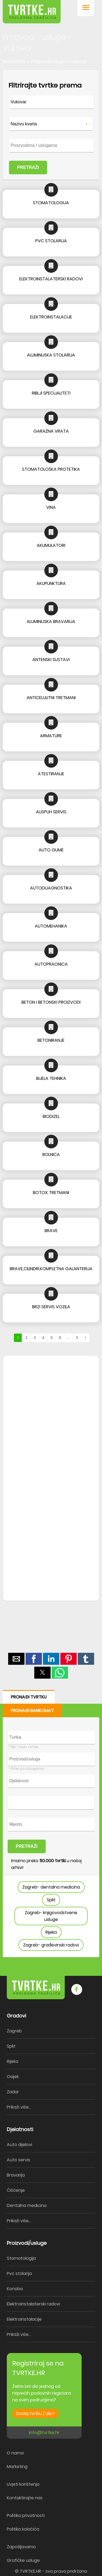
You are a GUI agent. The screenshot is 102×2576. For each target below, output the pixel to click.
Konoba (15, 2289)
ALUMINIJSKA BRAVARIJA (51, 621)
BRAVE (51, 1230)
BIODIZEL (51, 1116)
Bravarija (16, 2175)
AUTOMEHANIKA (51, 926)
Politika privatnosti (26, 2515)
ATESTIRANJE (51, 774)
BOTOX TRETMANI (51, 1192)
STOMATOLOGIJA (51, 203)
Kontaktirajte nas (24, 2498)
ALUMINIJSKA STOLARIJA (51, 355)
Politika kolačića (23, 2529)
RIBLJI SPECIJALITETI (51, 393)
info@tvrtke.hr (44, 2432)
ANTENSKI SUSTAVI (51, 659)
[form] (51, 124)
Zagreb (14, 2031)
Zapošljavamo (21, 2547)
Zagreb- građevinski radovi (51, 1945)
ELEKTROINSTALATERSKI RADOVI (51, 279)
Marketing (17, 2466)
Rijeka (51, 1932)
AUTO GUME (51, 850)
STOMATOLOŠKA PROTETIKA (51, 469)
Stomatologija (21, 2258)
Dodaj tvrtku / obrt (35, 2413)
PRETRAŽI (28, 167)
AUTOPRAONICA (51, 964)
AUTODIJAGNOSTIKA (51, 888)
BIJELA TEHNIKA (51, 1078)
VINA (51, 507)
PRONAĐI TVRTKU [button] (29, 1697)
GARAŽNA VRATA (51, 431)
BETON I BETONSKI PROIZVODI (51, 1002)
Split (51, 1900)
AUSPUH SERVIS (51, 812)
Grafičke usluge (23, 2560)
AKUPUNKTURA (51, 583)
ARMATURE (51, 736)
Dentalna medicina (27, 2205)
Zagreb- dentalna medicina (51, 1887)
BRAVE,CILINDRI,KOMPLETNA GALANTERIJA (51, 1269)
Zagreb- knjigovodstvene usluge (51, 1916)
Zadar (13, 2092)
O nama (15, 2453)
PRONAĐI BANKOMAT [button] (32, 1710)
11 (77, 1337)
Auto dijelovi (19, 2144)
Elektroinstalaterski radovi (33, 2304)
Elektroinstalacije (24, 2319)
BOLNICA (51, 1154)
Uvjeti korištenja (23, 2484)
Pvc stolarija (19, 2273)
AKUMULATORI (51, 545)
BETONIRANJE (51, 1040)
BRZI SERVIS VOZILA (51, 1307)
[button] (86, 8)
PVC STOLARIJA (51, 241)
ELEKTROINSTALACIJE (51, 317)
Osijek (13, 2076)
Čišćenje (16, 2190)
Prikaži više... (19, 2107)
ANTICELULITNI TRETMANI (51, 698)
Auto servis (18, 2160)
